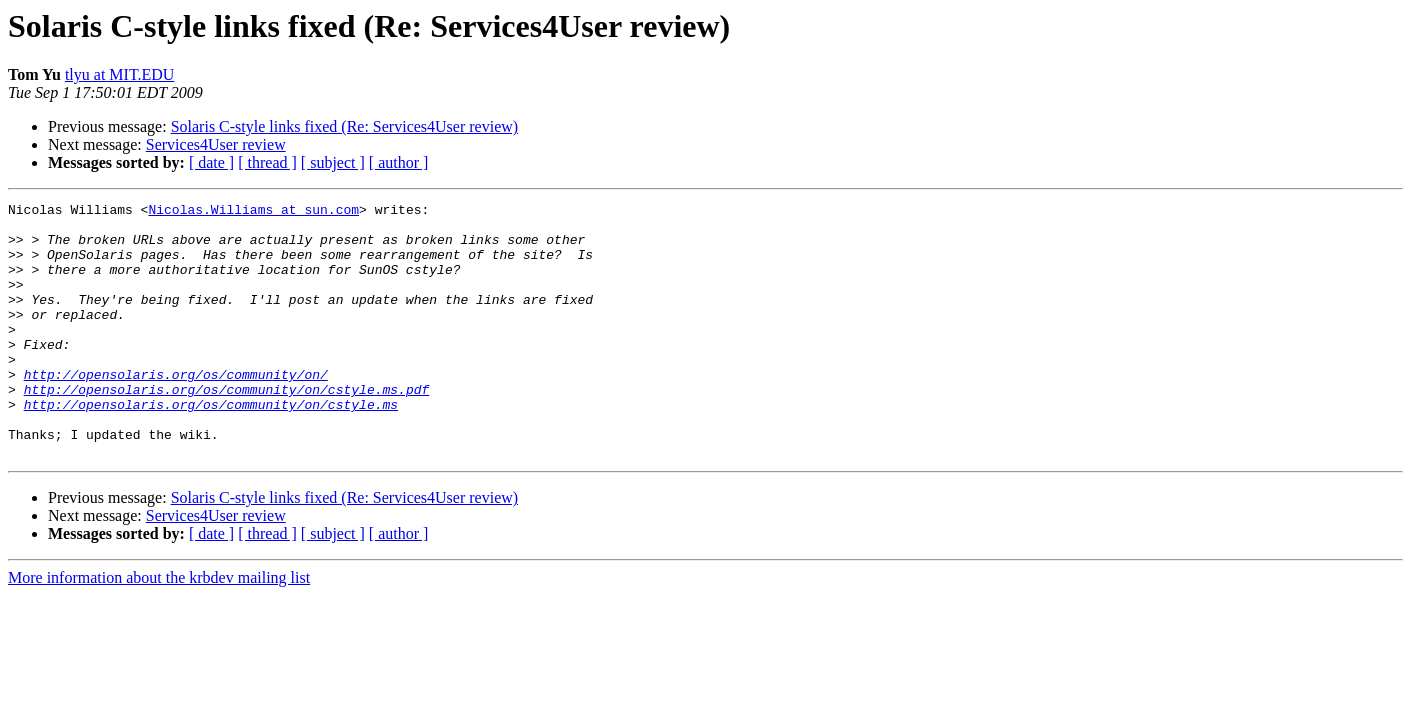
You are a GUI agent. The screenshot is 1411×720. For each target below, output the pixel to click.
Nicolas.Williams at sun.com (253, 212)
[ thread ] (267, 162)
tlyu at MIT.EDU (119, 74)
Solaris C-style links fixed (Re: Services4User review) (344, 126)
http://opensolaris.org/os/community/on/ (176, 410)
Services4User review (216, 144)
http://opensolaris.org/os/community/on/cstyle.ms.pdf (227, 428)
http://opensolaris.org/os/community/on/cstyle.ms (211, 446)
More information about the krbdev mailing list (159, 628)
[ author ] (399, 162)
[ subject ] (333, 162)
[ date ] (211, 162)
